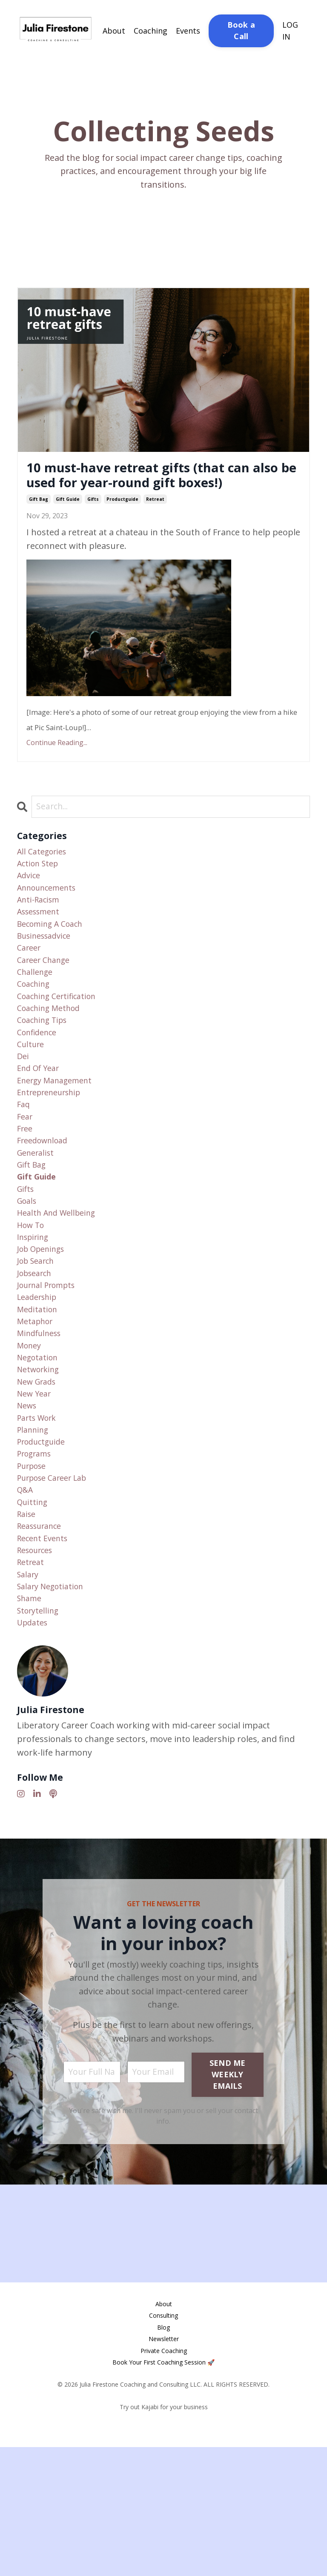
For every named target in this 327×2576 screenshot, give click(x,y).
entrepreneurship (53, 1151)
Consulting (163, 2445)
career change (47, 1001)
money (30, 1436)
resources (37, 1668)
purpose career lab (57, 1586)
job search (38, 1341)
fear (25, 1178)
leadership (39, 1382)
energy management (59, 1137)
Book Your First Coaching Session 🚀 (163, 2491)
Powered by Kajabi (163, 2554)
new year (36, 1491)
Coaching (150, 30)
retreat (155, 525)
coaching (35, 1028)
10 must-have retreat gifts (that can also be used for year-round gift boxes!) (148, 488)
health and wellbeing (60, 1287)
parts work (39, 1518)
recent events (45, 1654)
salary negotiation (54, 1709)
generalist (38, 1219)
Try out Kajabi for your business (164, 2536)
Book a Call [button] (241, 30)
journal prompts (50, 1368)
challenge (37, 1014)
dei (23, 1110)
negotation (40, 1450)
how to (32, 1300)
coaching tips (45, 1069)
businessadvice (47, 974)
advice (30, 905)
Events (188, 30)
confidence (39, 1082)
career (30, 987)
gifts (93, 525)
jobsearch (37, 1355)
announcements (50, 919)
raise (27, 1627)
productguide (122, 525)
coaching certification (61, 1042)
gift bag (38, 525)
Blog (163, 2457)
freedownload (45, 1205)
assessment (41, 946)
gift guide (68, 525)
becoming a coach (54, 960)
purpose (34, 1573)
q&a (26, 1600)
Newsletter (164, 2468)
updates (34, 1750)
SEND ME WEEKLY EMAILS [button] (228, 2203)
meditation (39, 1396)
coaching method (52, 1055)
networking (41, 1464)
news (28, 1505)
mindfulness (42, 1423)
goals (28, 1273)
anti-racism (41, 933)
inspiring (35, 1314)
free (25, 1191)
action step (40, 892)
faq (24, 1164)
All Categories (44, 878)
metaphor (37, 1409)
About (114, 30)
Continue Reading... (56, 769)
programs (37, 1559)
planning (35, 1532)
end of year (40, 1123)
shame (31, 1722)
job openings (44, 1328)
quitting (34, 1613)
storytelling (40, 1736)
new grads (39, 1477)
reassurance (42, 1641)
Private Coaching (164, 2480)
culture (32, 1096)
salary (29, 1695)
